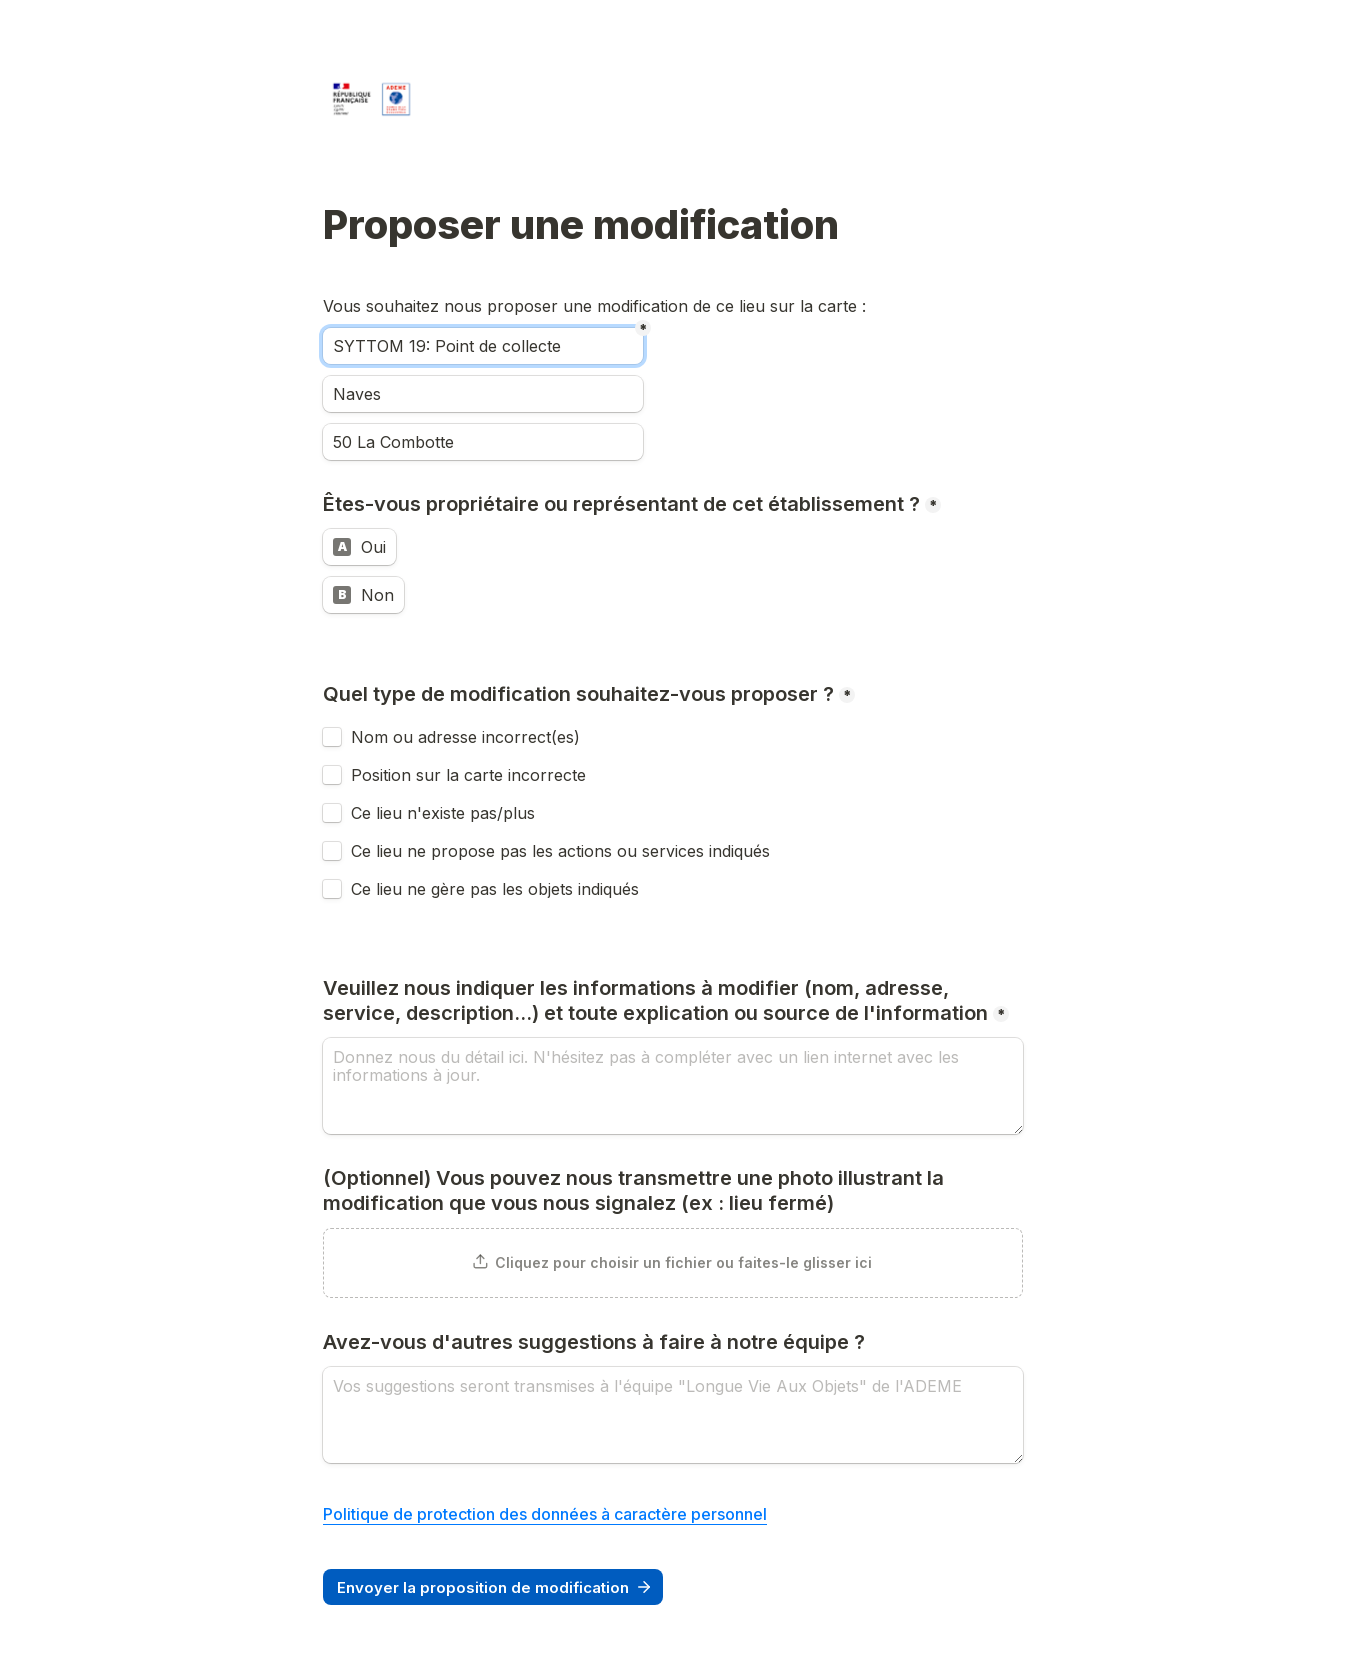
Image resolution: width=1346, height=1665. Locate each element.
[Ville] (483, 394)
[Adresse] (483, 442)
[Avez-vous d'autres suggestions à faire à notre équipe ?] (673, 1415)
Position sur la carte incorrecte (471, 775)
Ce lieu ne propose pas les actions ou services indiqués (563, 851)
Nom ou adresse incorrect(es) (465, 737)
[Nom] (483, 346)
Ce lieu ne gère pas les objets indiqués (495, 889)
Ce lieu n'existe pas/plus (443, 813)
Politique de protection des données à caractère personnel (545, 1514)
